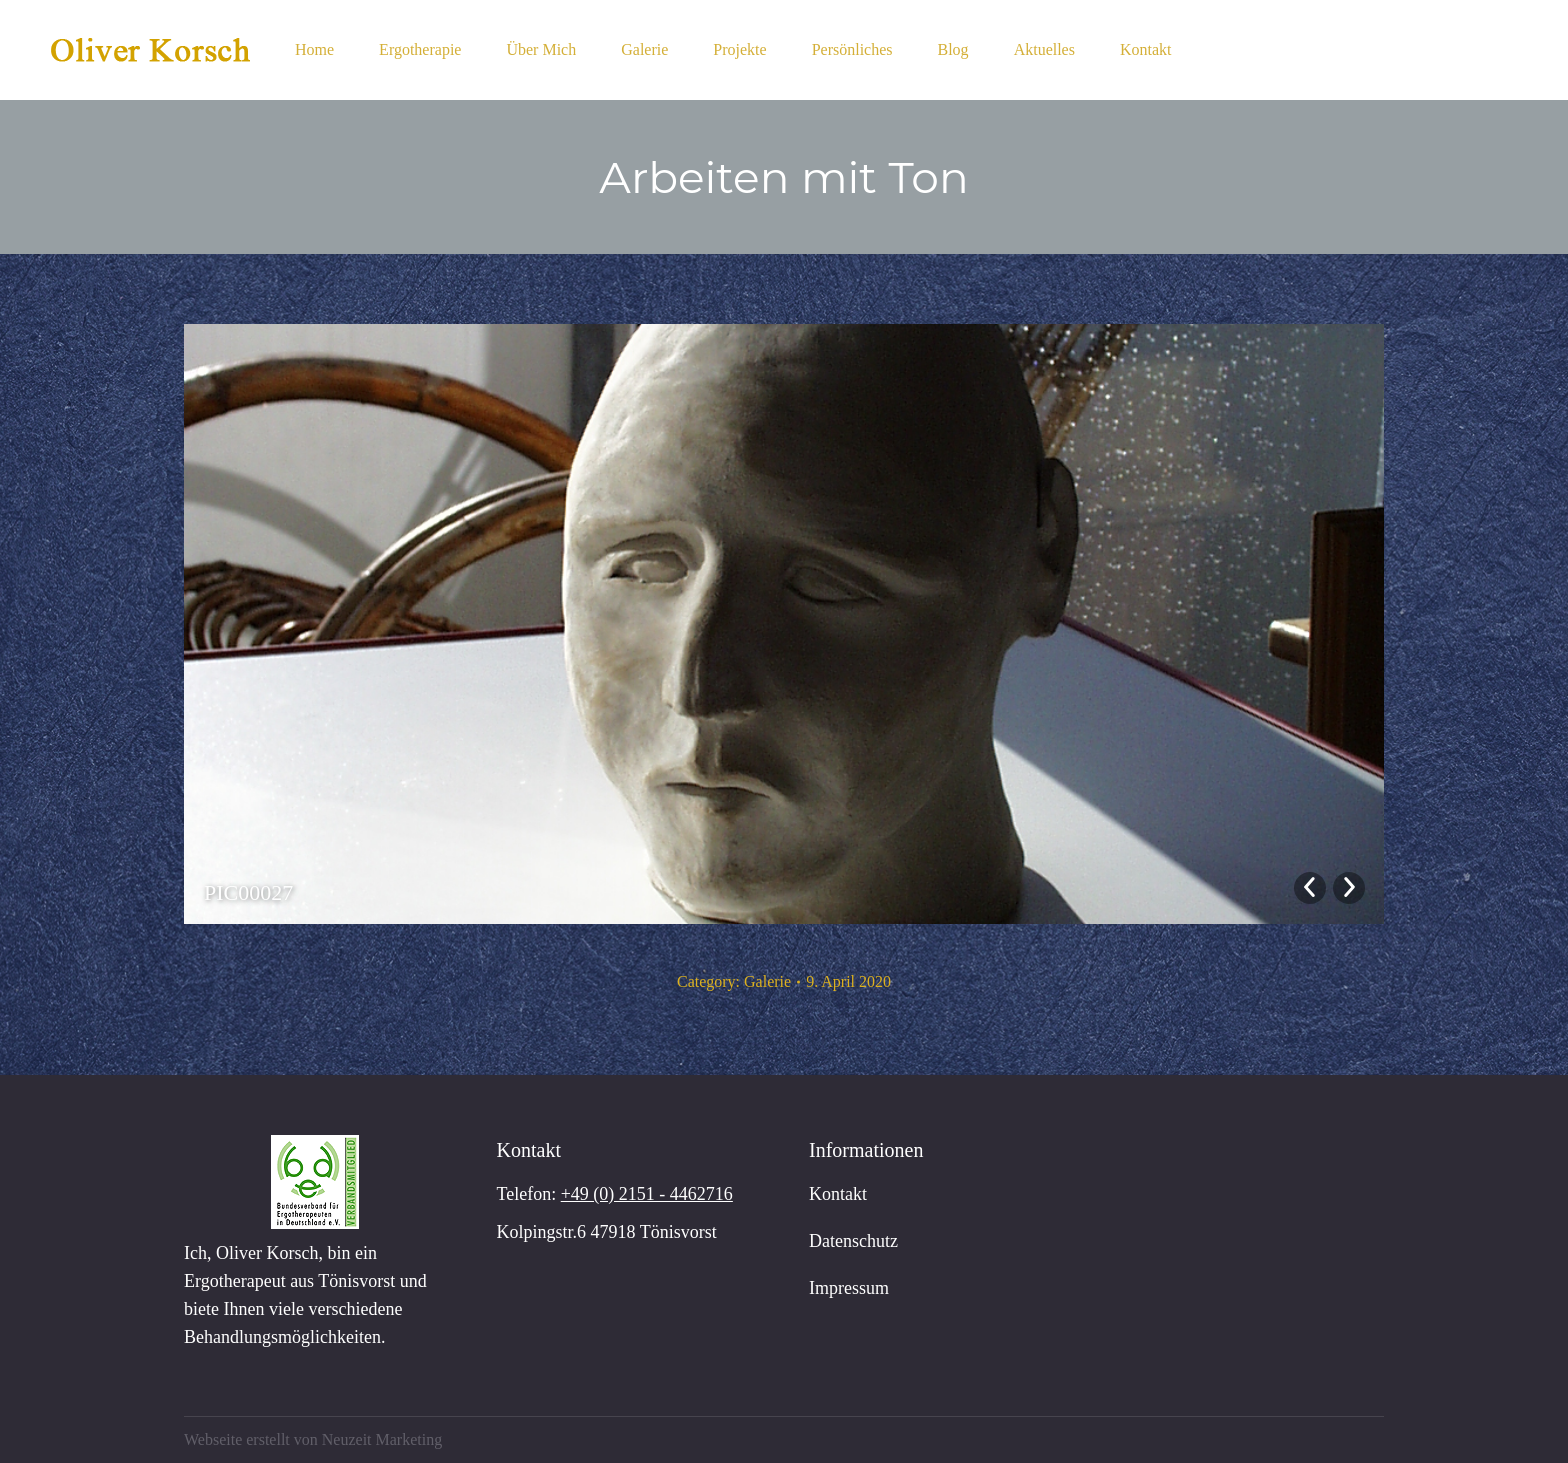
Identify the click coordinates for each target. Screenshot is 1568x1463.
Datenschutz (853, 1241)
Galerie (767, 981)
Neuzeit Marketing (382, 1439)
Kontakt (838, 1194)
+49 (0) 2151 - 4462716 (647, 1194)
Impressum (849, 1288)
